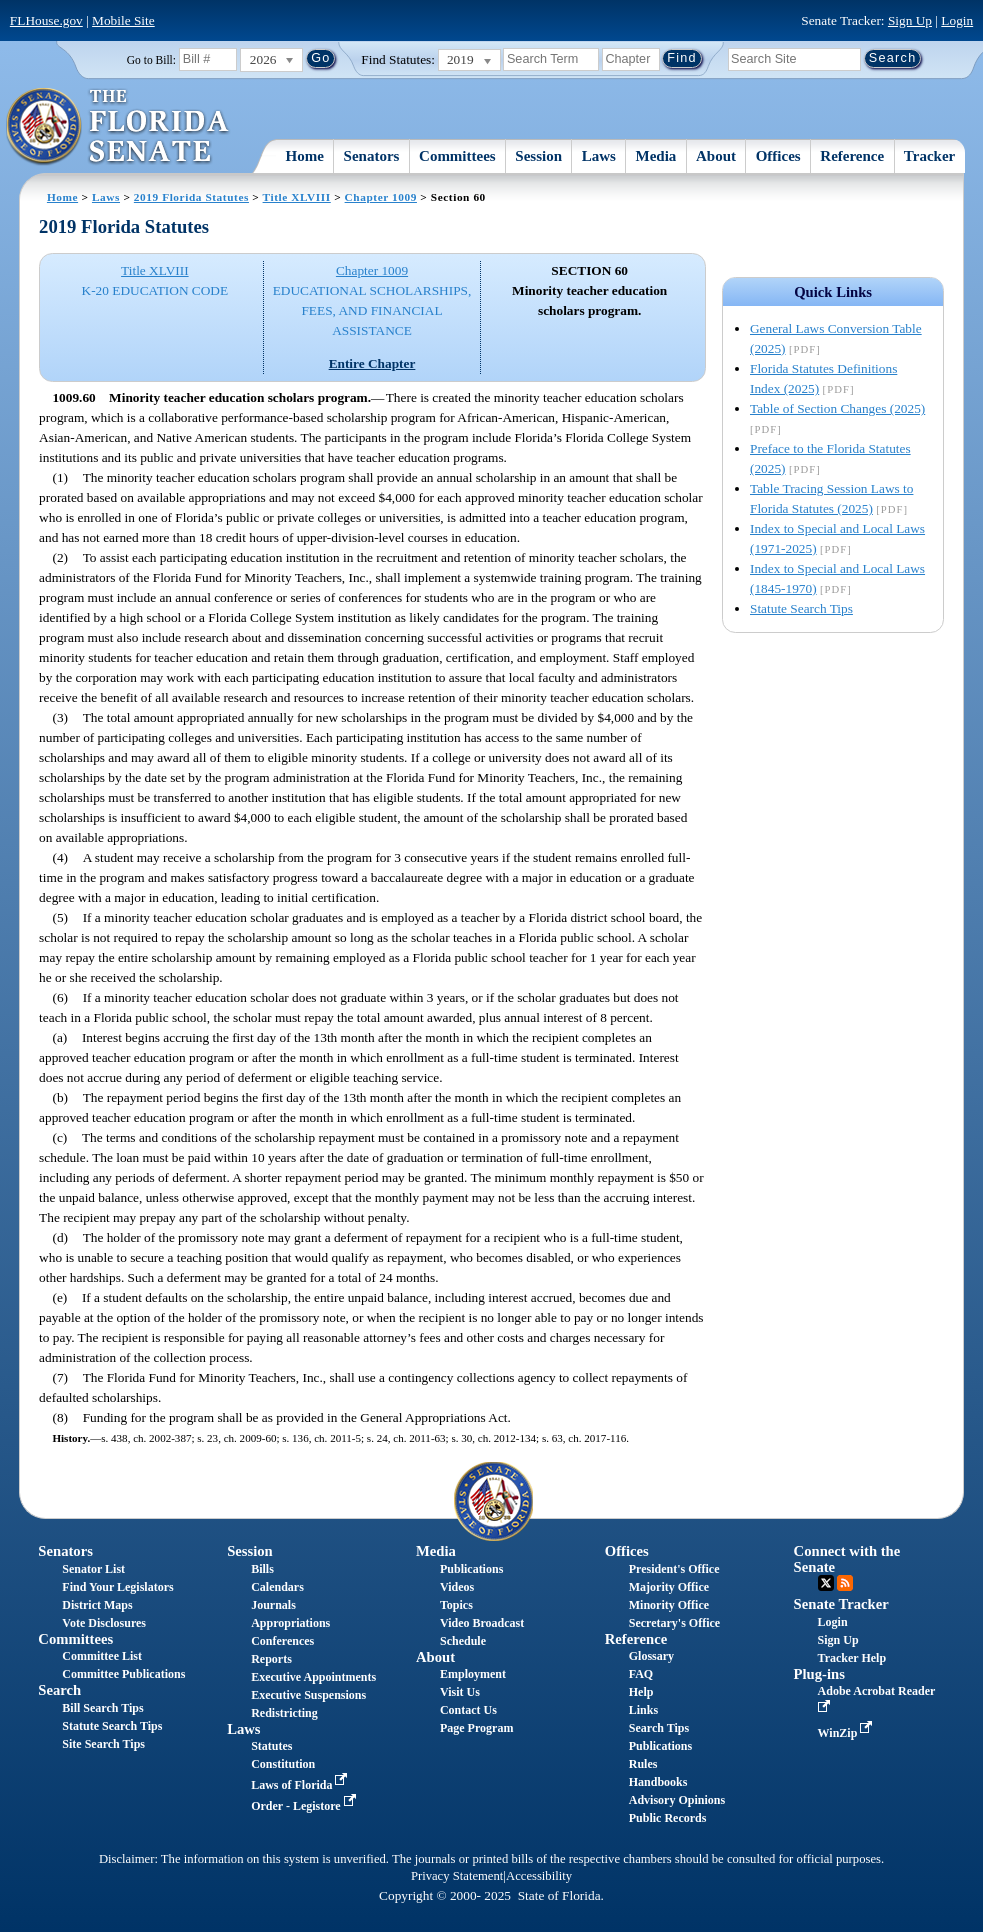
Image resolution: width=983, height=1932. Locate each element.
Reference (852, 156)
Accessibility (539, 1876)
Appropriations (290, 1623)
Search (59, 1690)
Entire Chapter (372, 363)
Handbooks (658, 1782)
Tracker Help (852, 1658)
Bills (262, 1569)
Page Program (476, 1728)
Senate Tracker (841, 1604)
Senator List (93, 1569)
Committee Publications (123, 1674)
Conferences (282, 1641)
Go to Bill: (151, 60)
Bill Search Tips (102, 1708)
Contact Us (468, 1710)
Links (643, 1710)
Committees (457, 156)
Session (538, 156)
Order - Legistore (305, 1806)
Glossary (651, 1656)
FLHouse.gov (46, 20)
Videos (457, 1587)
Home (305, 156)
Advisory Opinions (677, 1800)
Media (656, 156)
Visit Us (460, 1692)
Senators (372, 156)
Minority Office (669, 1605)
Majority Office (669, 1587)
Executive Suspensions (308, 1695)
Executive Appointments (313, 1677)
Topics (456, 1605)
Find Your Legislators (117, 1587)
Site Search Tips (103, 1744)
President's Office (674, 1569)
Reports (271, 1659)
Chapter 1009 (381, 197)
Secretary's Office (674, 1623)
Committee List (102, 1656)
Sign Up (910, 20)
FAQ (641, 1674)
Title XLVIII (297, 197)
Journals (273, 1605)
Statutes (271, 1746)
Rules (643, 1764)
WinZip (847, 1733)
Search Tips (659, 1728)
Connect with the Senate (847, 1558)
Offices (778, 156)
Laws (599, 156)
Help (641, 1692)
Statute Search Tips (801, 608)
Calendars (277, 1587)
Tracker (929, 156)
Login (957, 20)
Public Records (668, 1818)
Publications (471, 1569)
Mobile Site (123, 20)
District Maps (97, 1605)
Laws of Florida (301, 1785)
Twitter (826, 1583)
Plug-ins (819, 1674)
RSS (845, 1583)
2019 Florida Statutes (191, 197)
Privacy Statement (457, 1876)
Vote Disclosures (104, 1623)
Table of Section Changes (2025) (837, 408)
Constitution (283, 1764)
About (716, 156)
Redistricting (284, 1713)
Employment (473, 1674)
